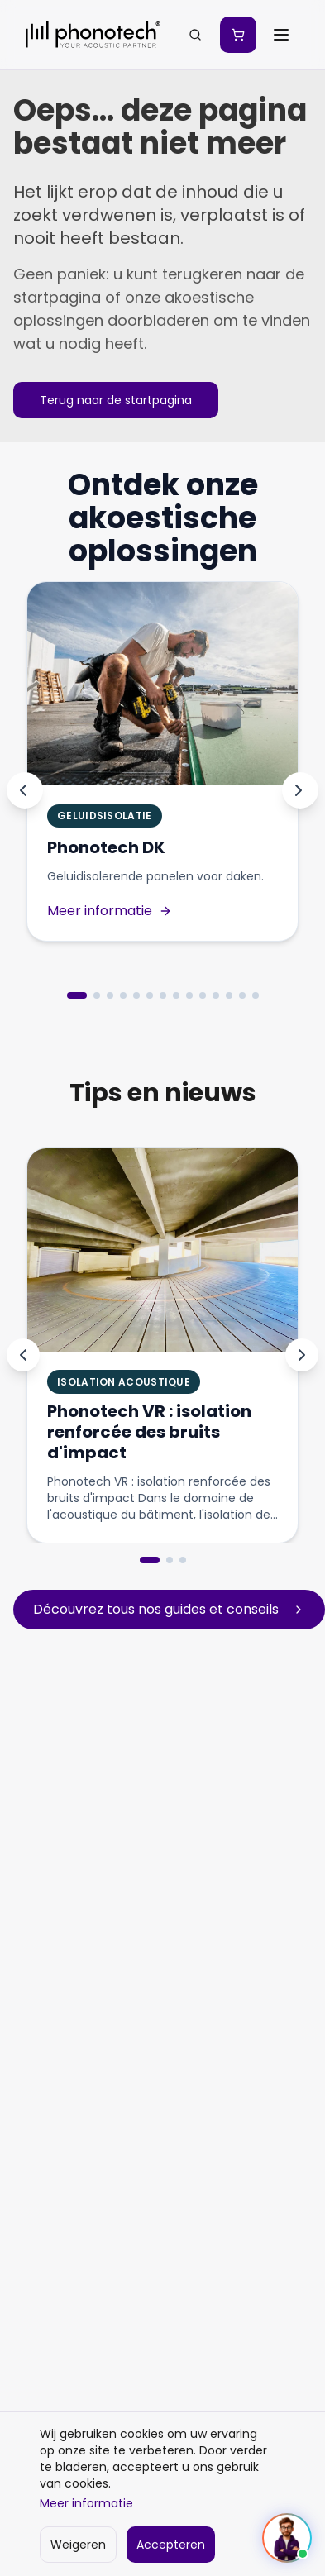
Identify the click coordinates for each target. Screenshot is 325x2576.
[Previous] (23, 1354)
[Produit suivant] (300, 790)
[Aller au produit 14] (255, 995)
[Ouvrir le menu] (281, 35)
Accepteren (170, 2544)
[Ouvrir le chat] (287, 2538)
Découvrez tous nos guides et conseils (169, 1609)
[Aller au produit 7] (163, 995)
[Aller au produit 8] (176, 995)
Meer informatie (86, 2503)
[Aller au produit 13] (242, 995)
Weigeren (78, 2544)
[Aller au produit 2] (96, 995)
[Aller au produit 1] (77, 995)
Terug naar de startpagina (116, 400)
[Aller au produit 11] (216, 995)
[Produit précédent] (25, 790)
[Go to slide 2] (169, 1560)
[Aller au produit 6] (149, 995)
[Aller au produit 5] (136, 995)
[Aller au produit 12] (229, 995)
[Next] (301, 1354)
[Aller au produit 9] (189, 995)
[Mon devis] (238, 35)
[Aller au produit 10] (202, 995)
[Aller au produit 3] (110, 995)
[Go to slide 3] (182, 1560)
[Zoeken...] (195, 35)
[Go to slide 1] (150, 1560)
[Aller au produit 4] (123, 995)
